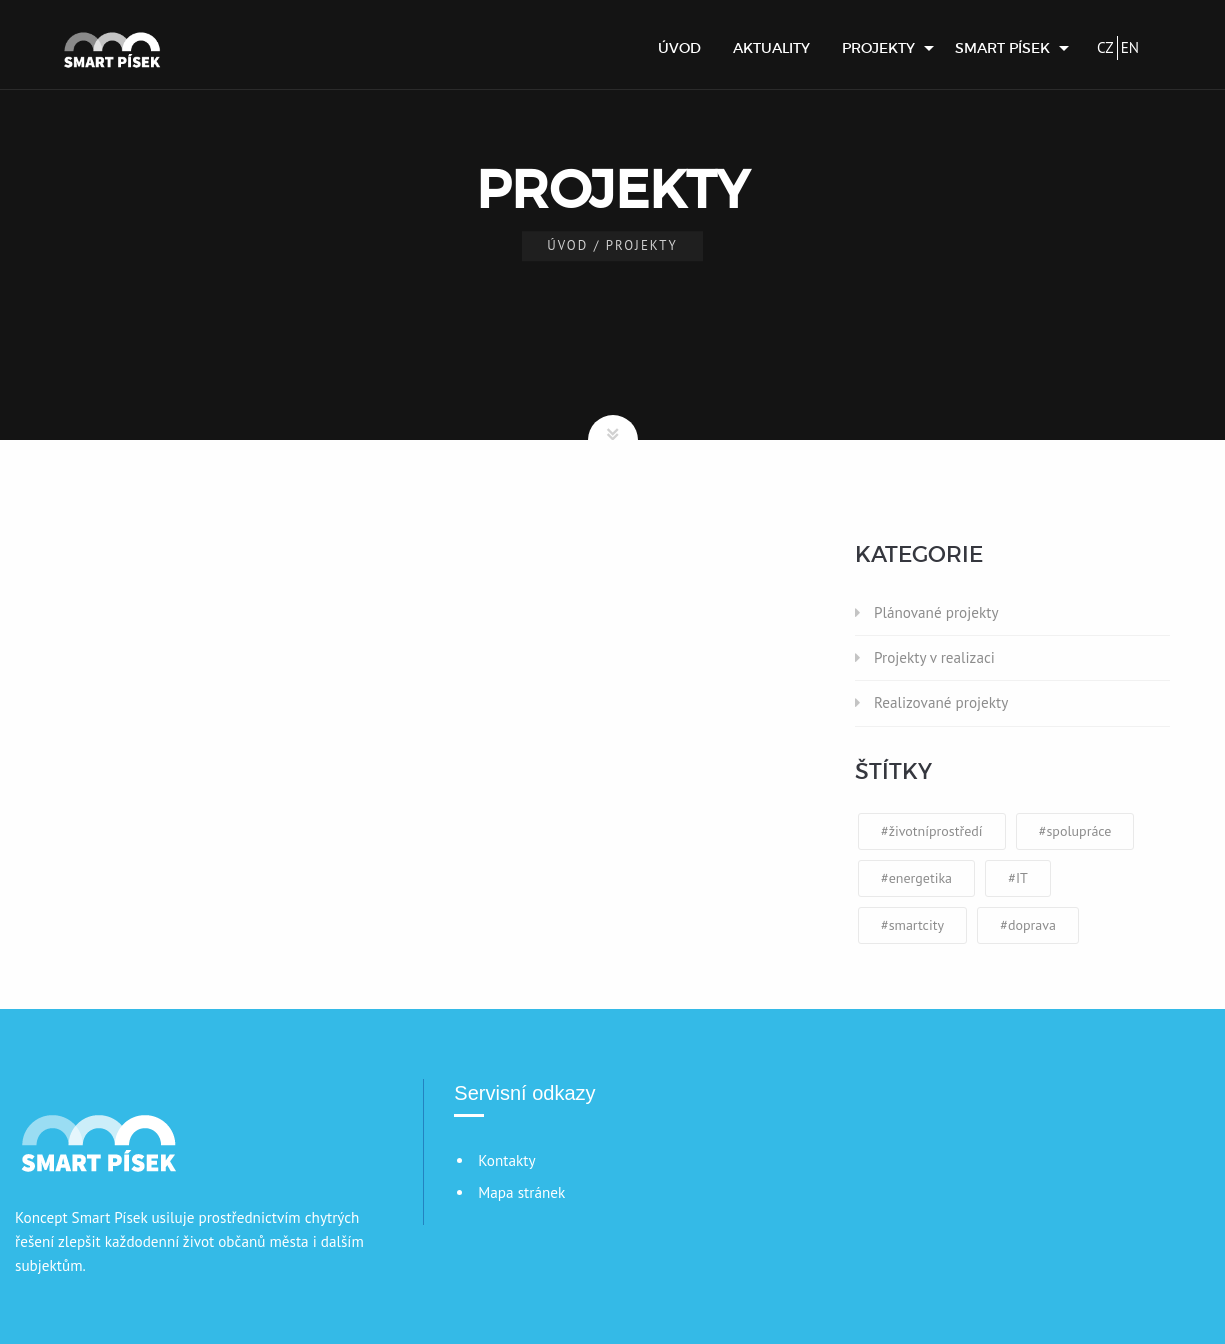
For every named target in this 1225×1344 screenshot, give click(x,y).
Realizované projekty (941, 702)
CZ (1105, 47)
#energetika (916, 878)
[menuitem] (679, 48)
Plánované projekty (936, 612)
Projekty (878, 48)
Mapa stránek (521, 1192)
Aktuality (771, 48)
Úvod (679, 48)
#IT (1017, 878)
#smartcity (912, 925)
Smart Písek (1002, 48)
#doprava (1028, 925)
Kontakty (506, 1160)
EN (1130, 47)
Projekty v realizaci (934, 657)
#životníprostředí (932, 831)
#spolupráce (1075, 831)
